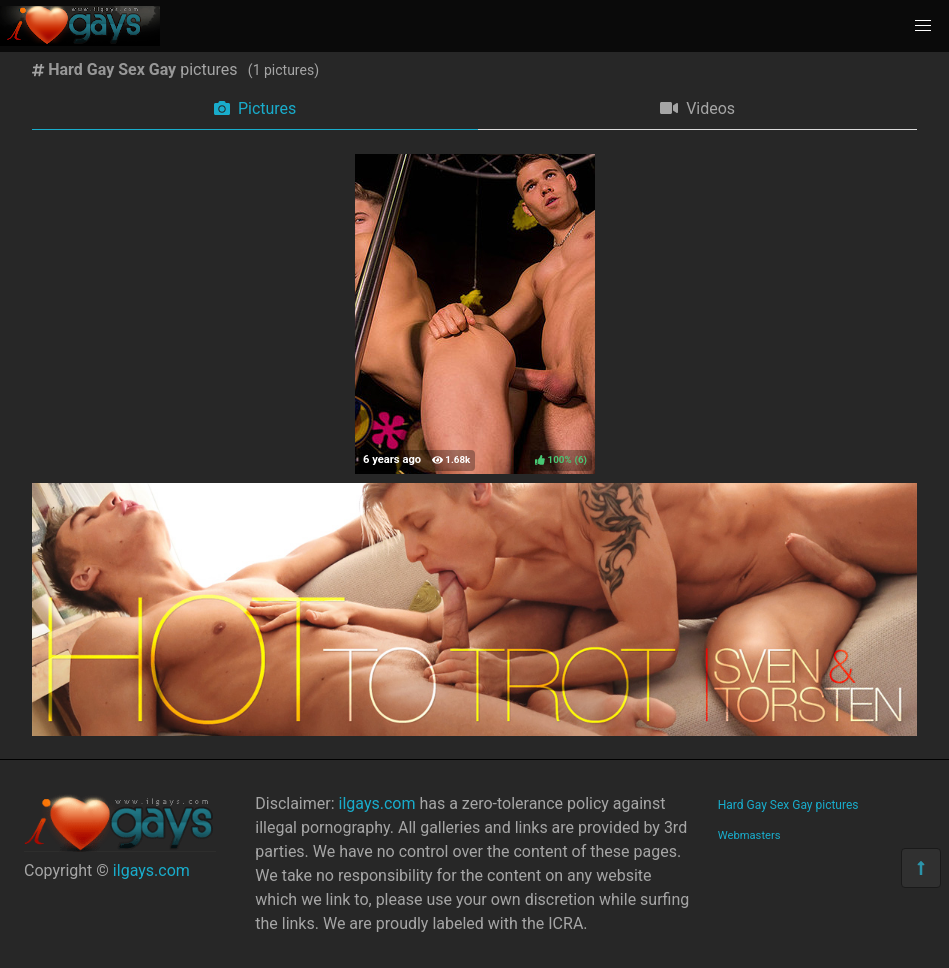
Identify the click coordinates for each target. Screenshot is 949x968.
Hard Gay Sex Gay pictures (788, 805)
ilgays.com (151, 870)
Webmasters (749, 835)
